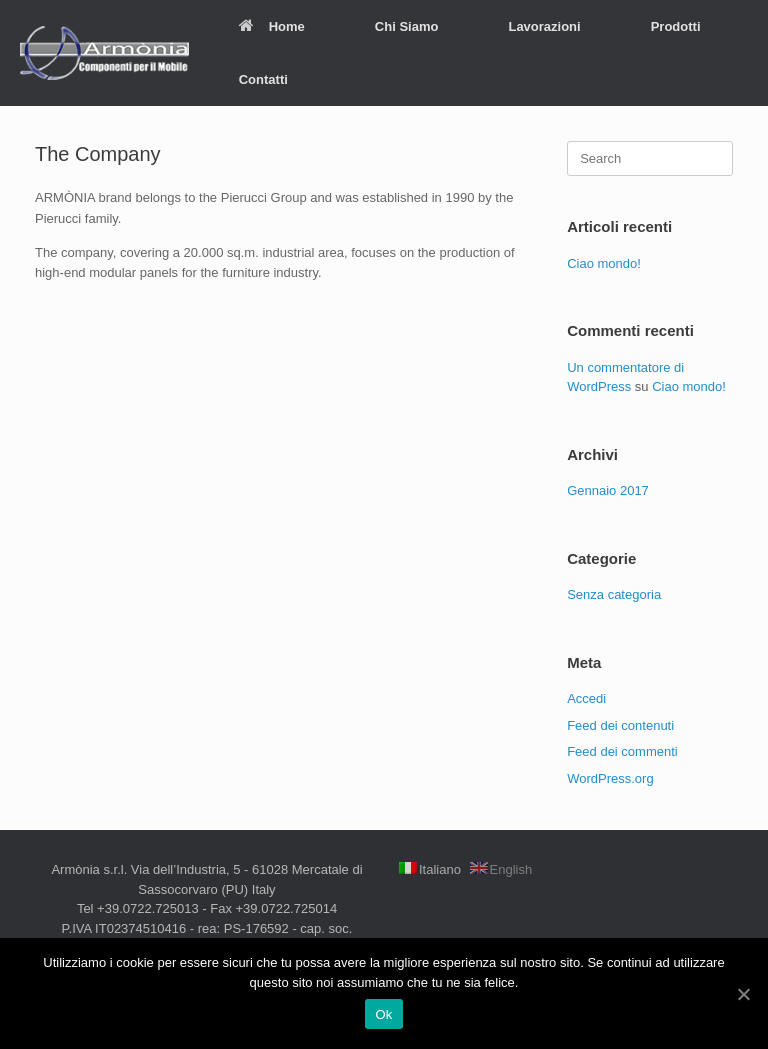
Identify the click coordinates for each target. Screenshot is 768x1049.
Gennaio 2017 (608, 490)
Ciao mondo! (604, 263)
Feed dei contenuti (620, 725)
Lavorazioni (544, 26)
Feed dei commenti (622, 751)
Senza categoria (614, 594)
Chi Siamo (407, 26)
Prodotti (676, 26)
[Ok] (743, 994)
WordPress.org (610, 778)
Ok (383, 1014)
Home (272, 26)
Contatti (263, 79)
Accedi (586, 698)
